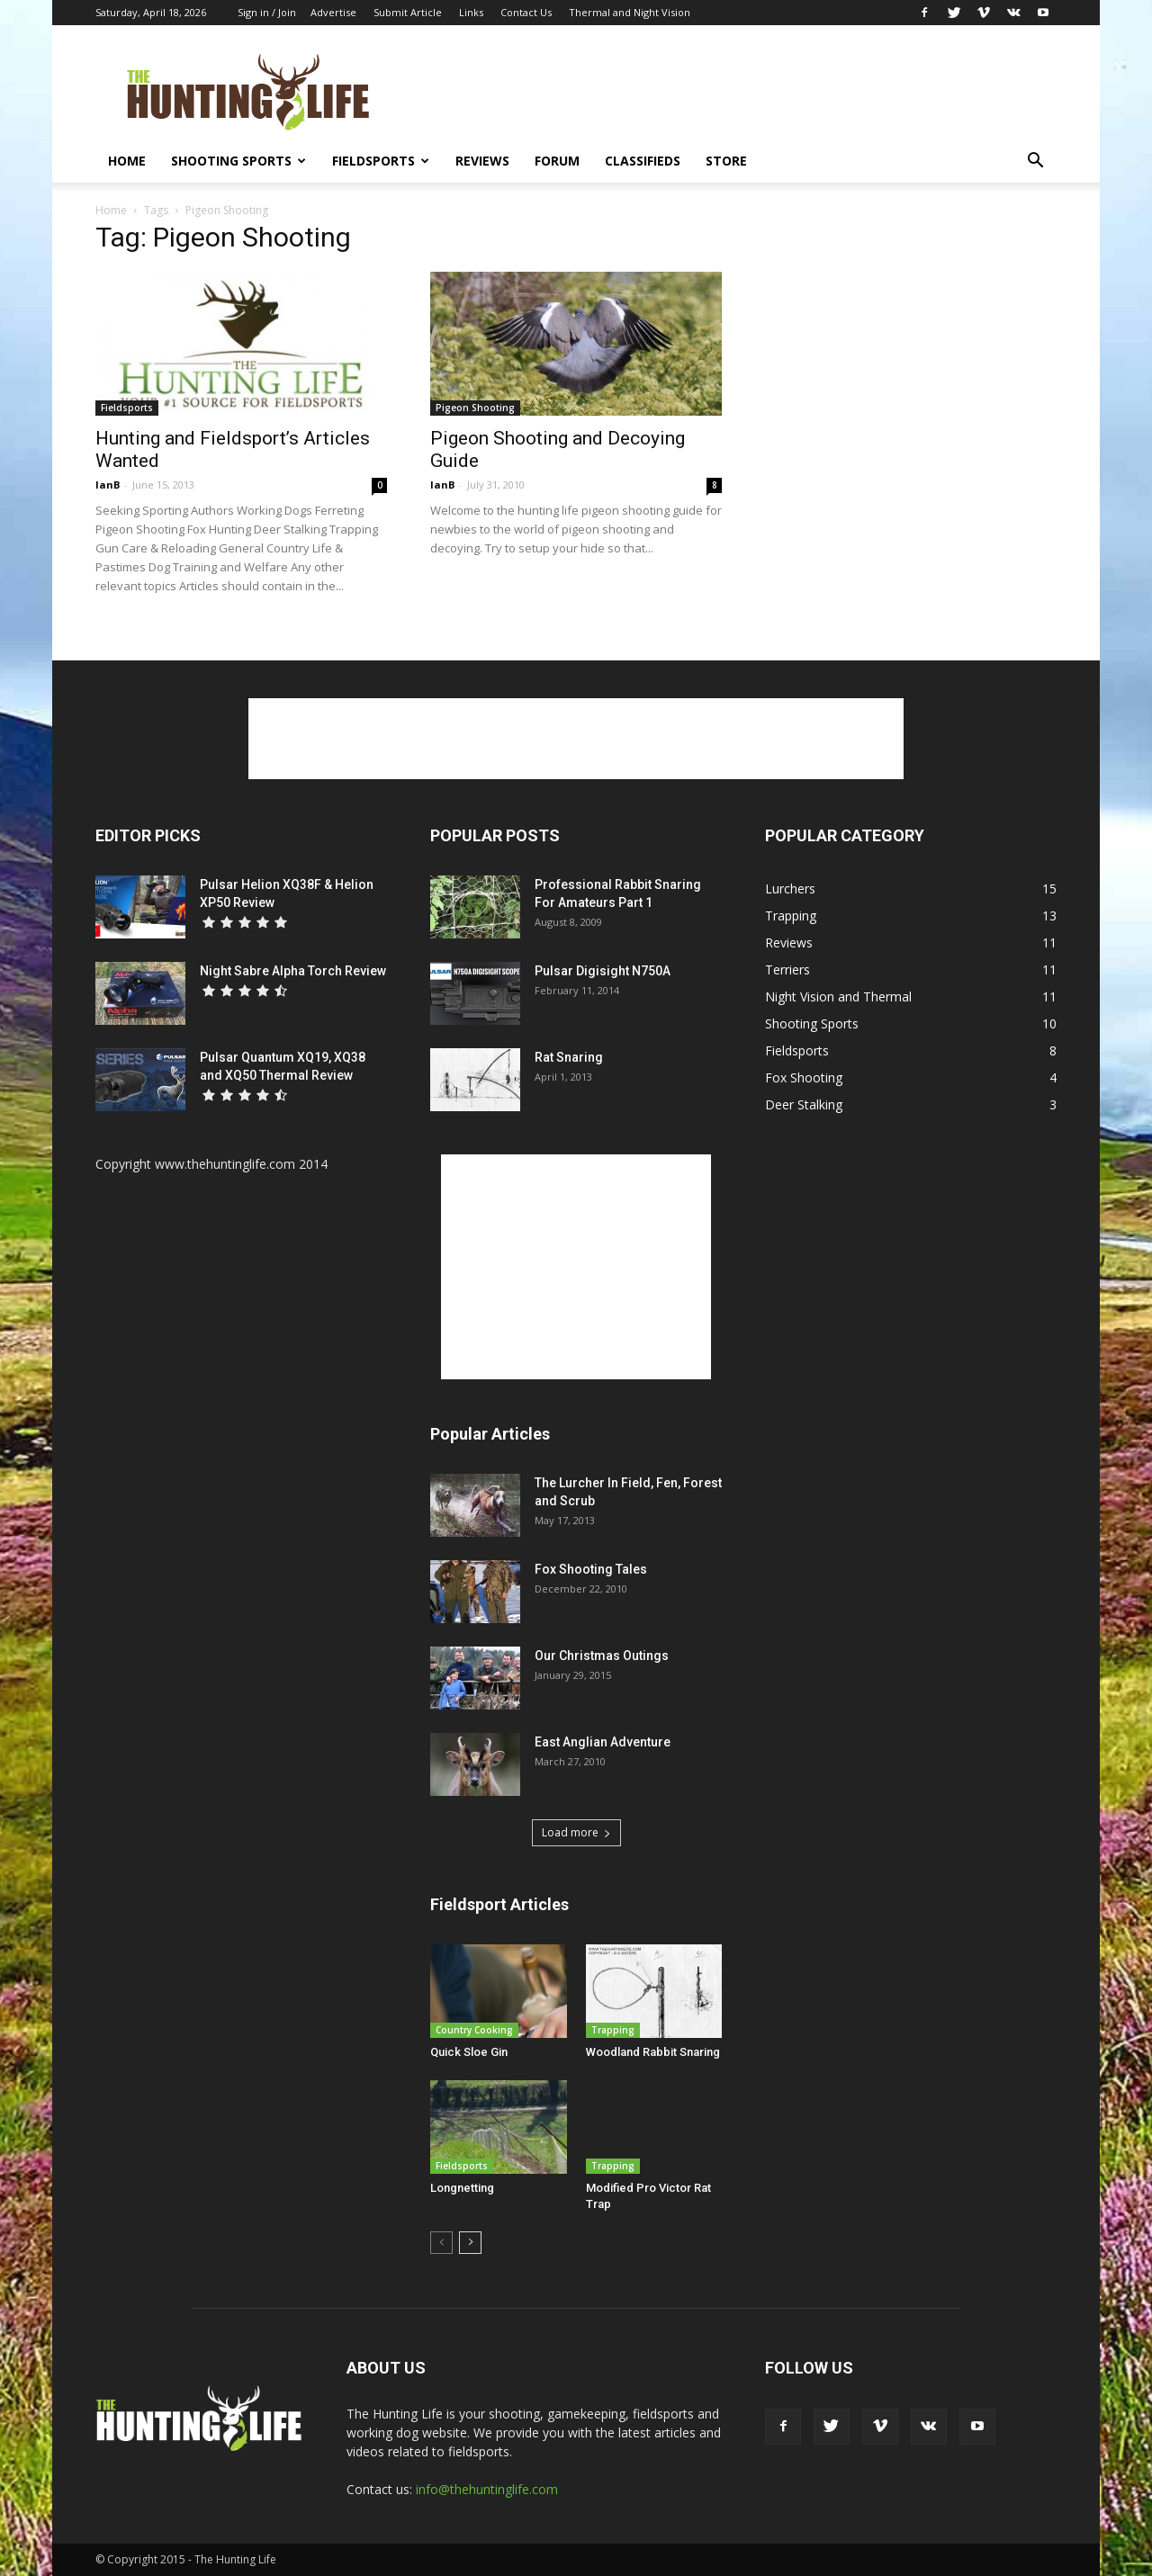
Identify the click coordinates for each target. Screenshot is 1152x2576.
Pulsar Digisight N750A (602, 971)
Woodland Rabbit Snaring (653, 2052)
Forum (557, 160)
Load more (576, 1832)
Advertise (333, 12)
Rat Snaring (569, 1057)
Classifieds (642, 160)
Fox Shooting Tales (591, 1569)
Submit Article (408, 12)
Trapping (612, 2030)
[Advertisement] (729, 90)
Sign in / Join (267, 12)
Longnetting (462, 2188)
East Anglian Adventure (602, 1742)
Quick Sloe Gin (469, 2052)
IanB (107, 484)
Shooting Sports (238, 160)
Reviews (482, 160)
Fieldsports (380, 160)
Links (471, 12)
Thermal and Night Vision (629, 12)
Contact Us (526, 12)
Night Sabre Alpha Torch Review (293, 971)
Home (127, 160)
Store (726, 160)
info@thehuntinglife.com (487, 2489)
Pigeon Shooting (475, 407)
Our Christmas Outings (602, 1655)
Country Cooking (474, 2030)
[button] (1035, 162)
